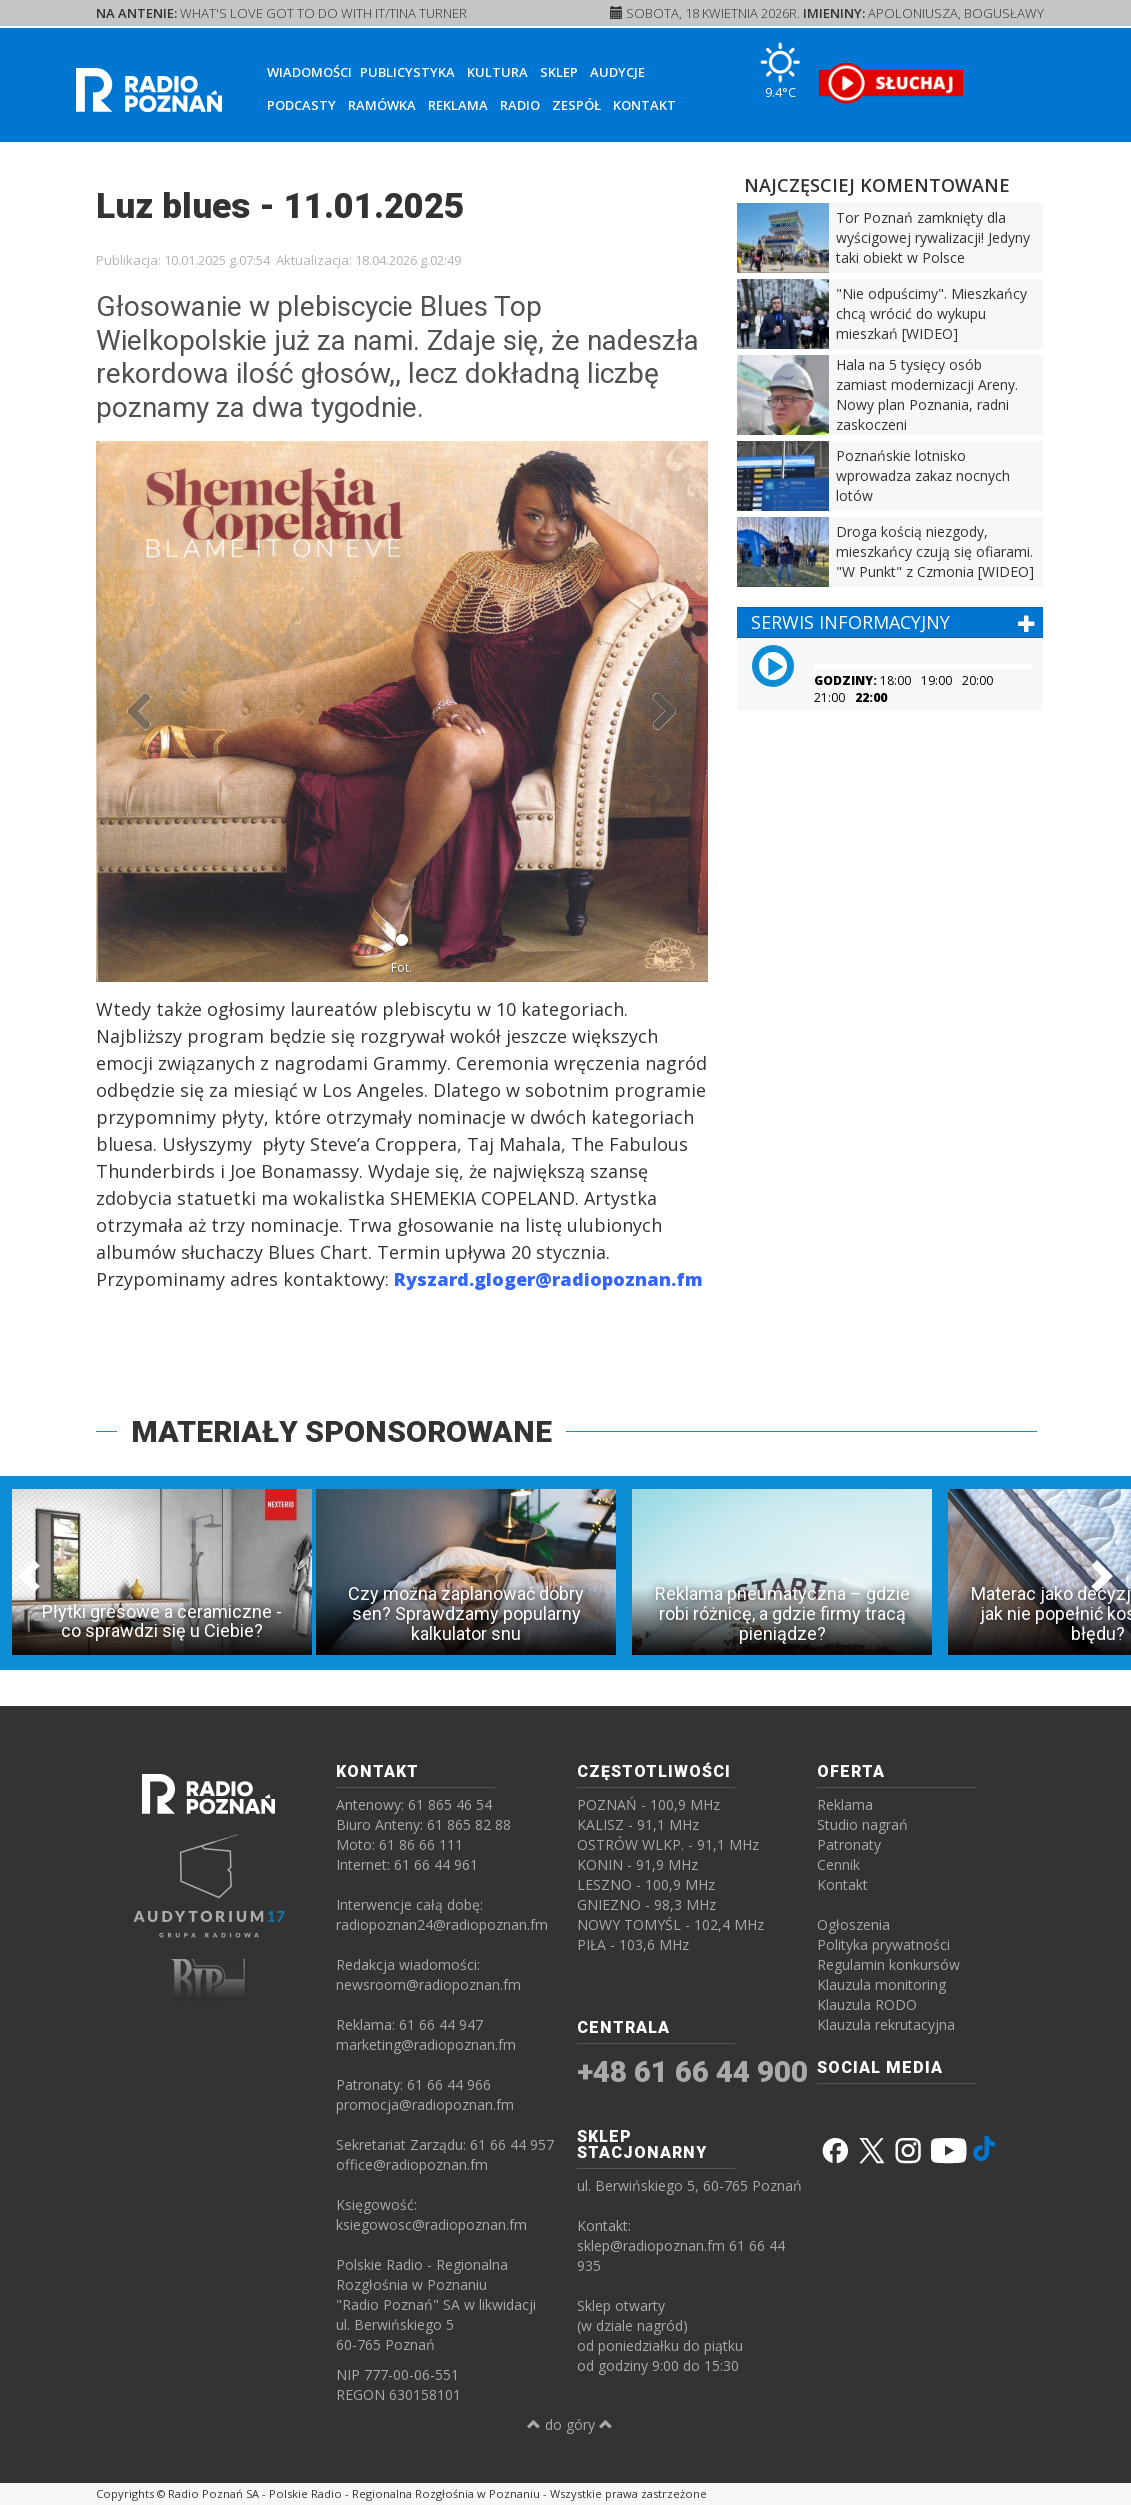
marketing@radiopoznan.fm (426, 2044)
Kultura (497, 72)
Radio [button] (520, 105)
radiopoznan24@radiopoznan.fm (442, 1924)
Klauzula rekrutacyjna (886, 2024)
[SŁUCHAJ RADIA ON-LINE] (890, 83)
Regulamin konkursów (888, 1964)
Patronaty (849, 1844)
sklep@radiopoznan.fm (651, 2245)
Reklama (458, 105)
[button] (142, 711)
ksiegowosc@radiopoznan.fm (431, 2224)
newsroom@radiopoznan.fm (428, 1984)
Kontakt (644, 105)
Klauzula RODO (867, 2004)
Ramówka (382, 105)
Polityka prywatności (883, 1944)
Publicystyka (407, 72)
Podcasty (301, 105)
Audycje (617, 72)
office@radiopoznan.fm (412, 2164)
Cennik (838, 1864)
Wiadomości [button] (309, 72)
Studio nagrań (862, 1824)
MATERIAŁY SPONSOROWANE (341, 1431)
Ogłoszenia (853, 1924)
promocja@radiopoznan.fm (425, 2104)
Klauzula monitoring (881, 1984)
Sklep (559, 72)
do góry (570, 2424)
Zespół (576, 105)
